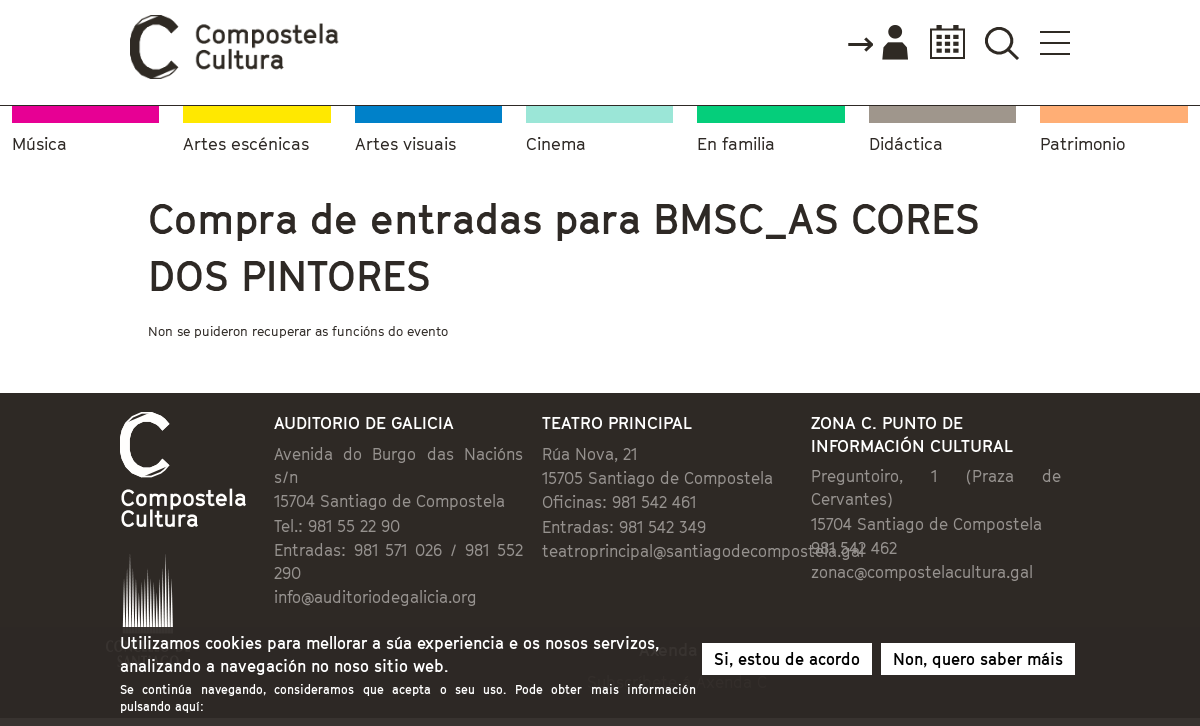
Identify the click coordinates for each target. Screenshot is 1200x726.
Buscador (1001, 42)
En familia (736, 144)
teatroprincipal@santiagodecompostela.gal (703, 551)
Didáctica (906, 144)
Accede (877, 44)
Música (39, 144)
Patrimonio (1082, 144)
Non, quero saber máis (978, 660)
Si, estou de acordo (787, 660)
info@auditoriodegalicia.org (375, 597)
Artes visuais (405, 144)
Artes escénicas (246, 144)
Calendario (941, 42)
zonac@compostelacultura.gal (922, 572)
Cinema (556, 144)
